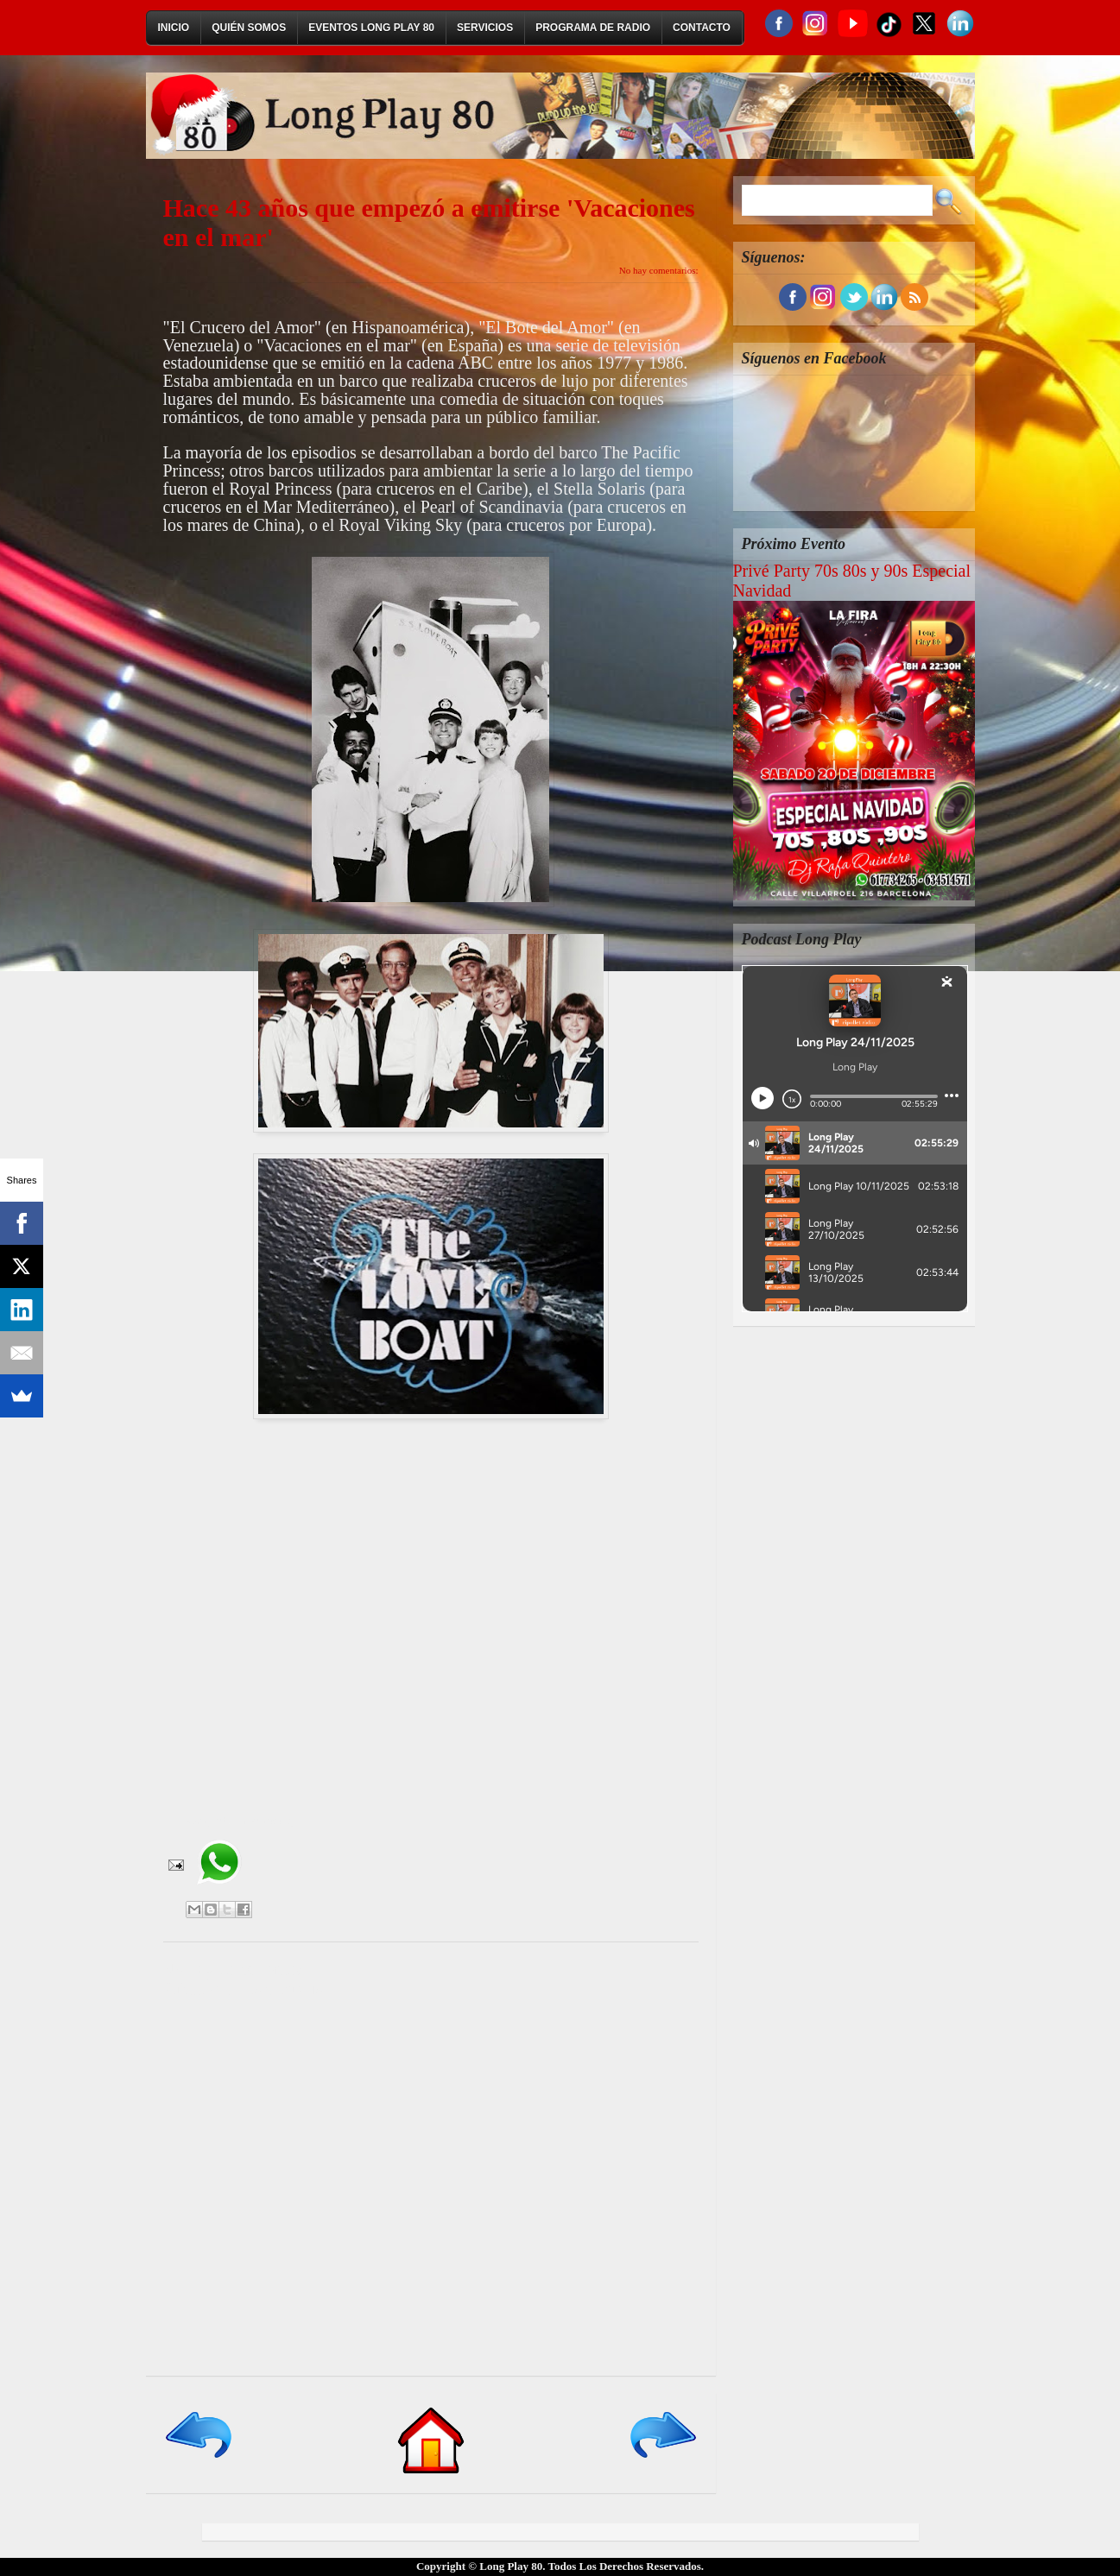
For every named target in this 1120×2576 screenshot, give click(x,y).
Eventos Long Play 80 (371, 28)
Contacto (702, 28)
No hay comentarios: (659, 270)
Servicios (485, 28)
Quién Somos (249, 28)
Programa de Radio (592, 28)
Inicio (174, 28)
